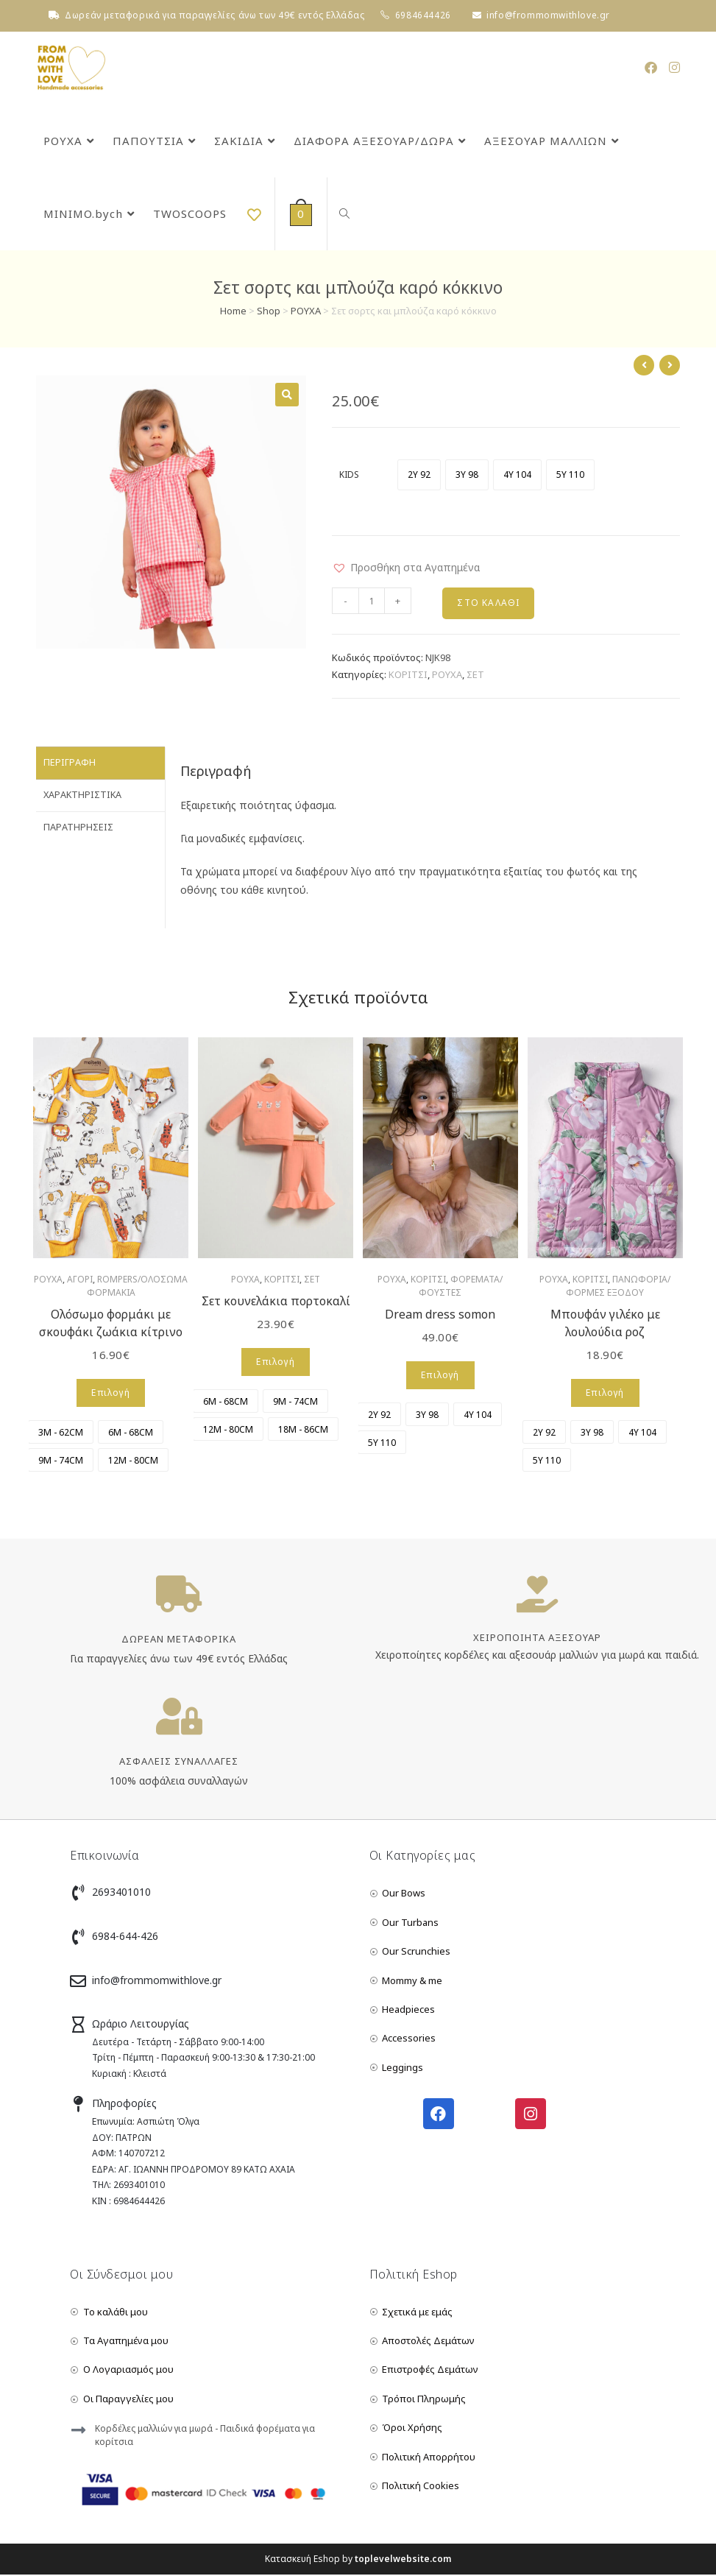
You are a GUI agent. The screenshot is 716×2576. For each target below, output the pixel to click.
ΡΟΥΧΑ (306, 310)
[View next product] (669, 365)
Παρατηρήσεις (78, 824)
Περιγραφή (69, 763)
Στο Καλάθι (488, 603)
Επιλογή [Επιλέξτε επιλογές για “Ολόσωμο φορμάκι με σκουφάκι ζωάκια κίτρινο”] (110, 1394)
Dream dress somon (440, 1316)
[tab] (100, 764)
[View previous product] (644, 365)
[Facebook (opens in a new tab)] (651, 67)
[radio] (419, 475)
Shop (268, 310)
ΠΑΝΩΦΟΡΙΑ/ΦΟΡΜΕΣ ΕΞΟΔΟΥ (618, 1287)
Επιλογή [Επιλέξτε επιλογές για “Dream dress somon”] (440, 1376)
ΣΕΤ (475, 675)
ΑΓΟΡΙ (80, 1280)
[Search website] (342, 213)
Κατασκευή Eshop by (358, 2560)
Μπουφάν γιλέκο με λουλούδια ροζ (605, 1324)
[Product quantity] (371, 600)
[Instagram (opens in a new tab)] (674, 67)
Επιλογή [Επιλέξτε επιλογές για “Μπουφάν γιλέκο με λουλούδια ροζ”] (605, 1394)
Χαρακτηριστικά (82, 794)
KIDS (349, 474)
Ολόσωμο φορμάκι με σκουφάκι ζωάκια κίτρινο (110, 1324)
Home (233, 310)
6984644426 (423, 15)
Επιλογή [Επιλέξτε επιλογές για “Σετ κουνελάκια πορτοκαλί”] (275, 1363)
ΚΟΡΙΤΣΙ (408, 675)
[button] (406, 567)
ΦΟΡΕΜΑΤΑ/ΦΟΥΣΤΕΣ (461, 1287)
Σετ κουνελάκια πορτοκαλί (276, 1302)
